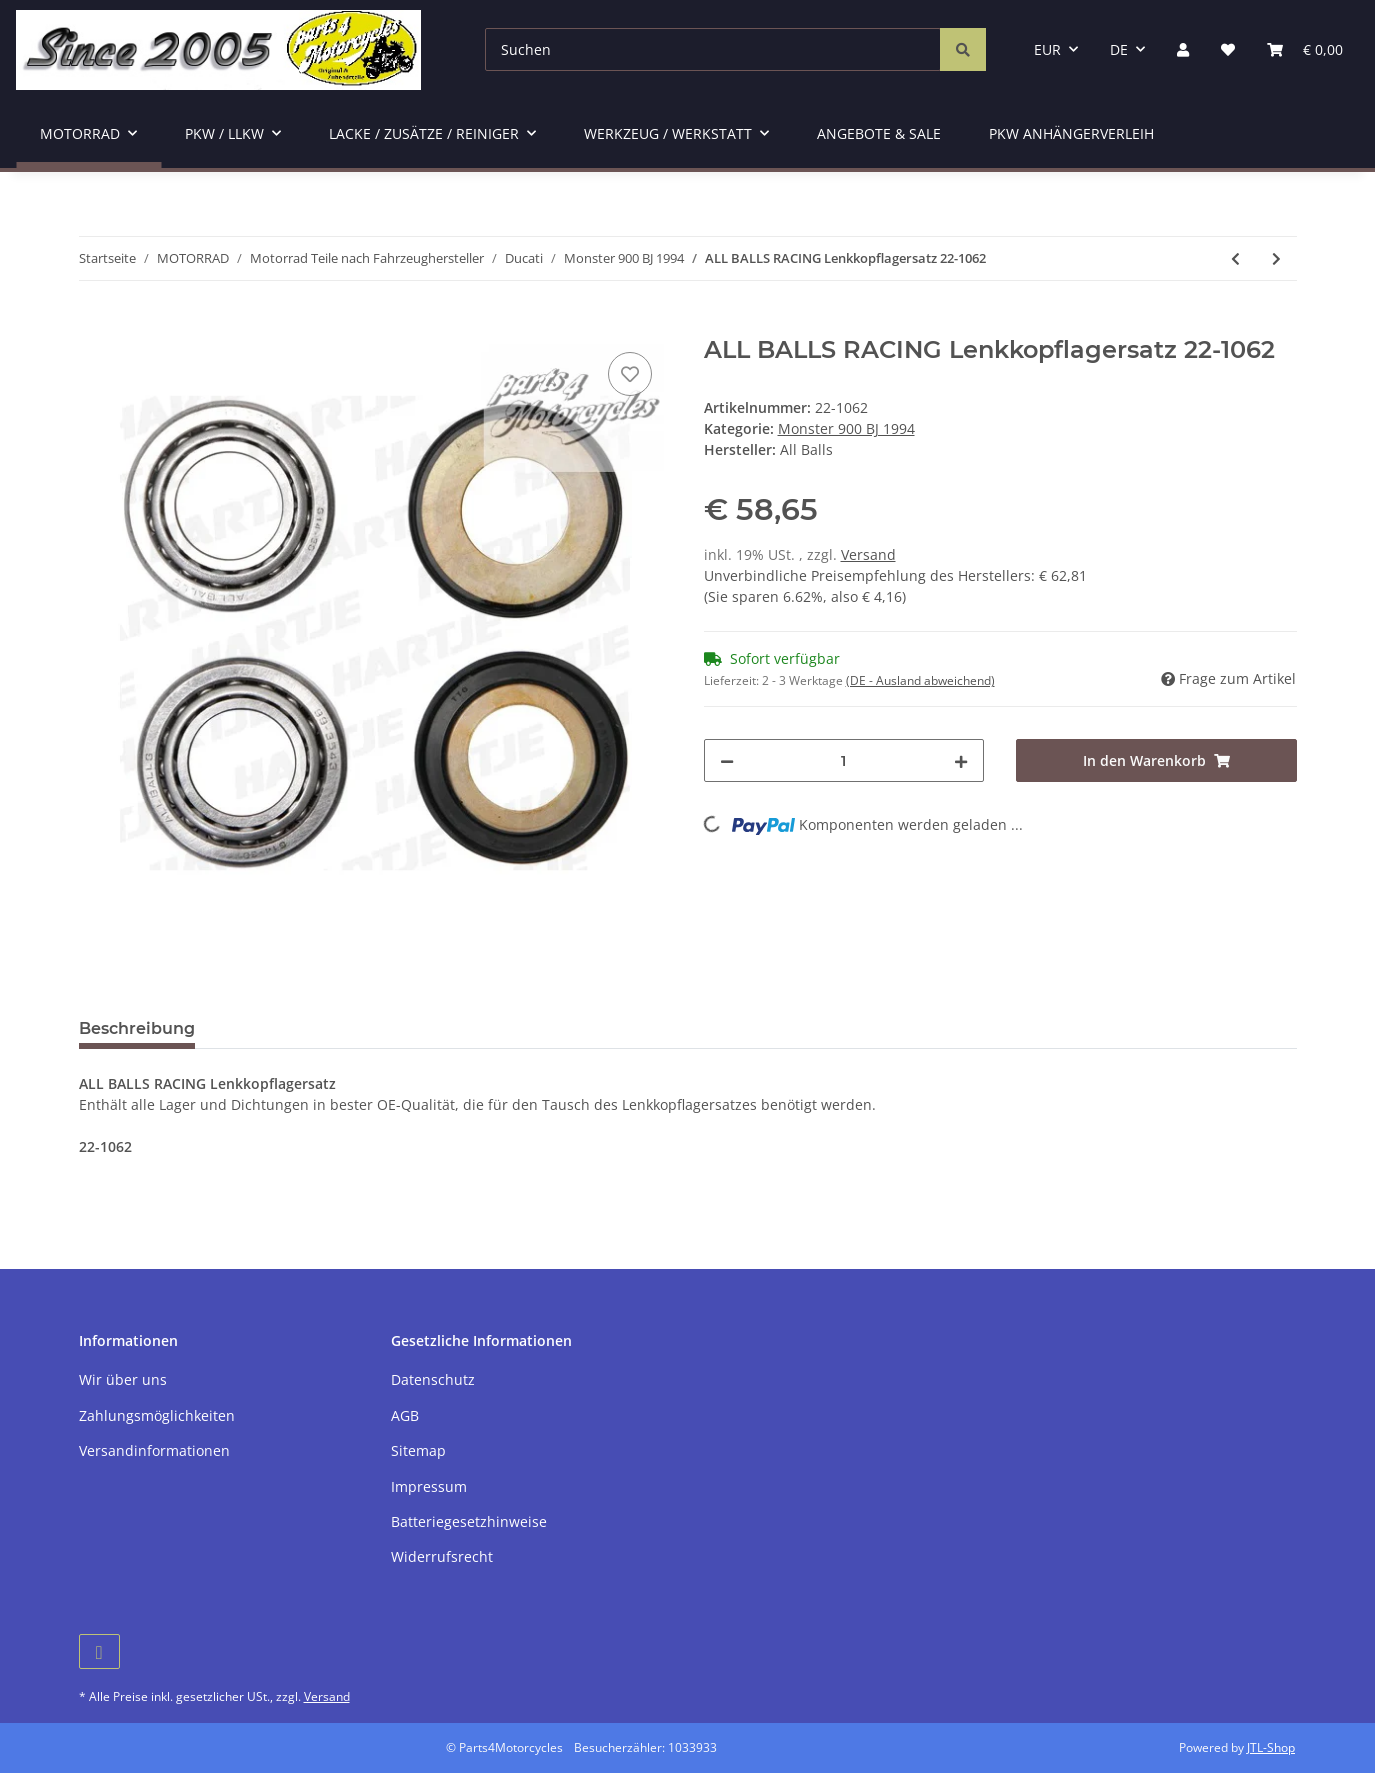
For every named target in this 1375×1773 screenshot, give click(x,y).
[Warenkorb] (1305, 49)
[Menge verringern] (727, 760)
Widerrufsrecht (442, 1556)
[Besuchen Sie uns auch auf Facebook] (99, 1651)
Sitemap (418, 1450)
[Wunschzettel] (1228, 49)
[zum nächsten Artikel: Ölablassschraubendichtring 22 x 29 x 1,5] (1276, 258)
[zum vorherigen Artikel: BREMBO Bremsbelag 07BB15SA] (1235, 258)
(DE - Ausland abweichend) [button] (920, 680)
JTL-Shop (1271, 1747)
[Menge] (844, 760)
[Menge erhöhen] (961, 760)
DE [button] (1119, 49)
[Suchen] (713, 49)
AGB (405, 1415)
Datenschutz (433, 1379)
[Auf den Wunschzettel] (630, 374)
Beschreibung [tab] (137, 1028)
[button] (1183, 49)
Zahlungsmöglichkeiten (157, 1415)
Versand (868, 554)
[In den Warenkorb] (95, 325)
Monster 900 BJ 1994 (846, 428)
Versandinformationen (154, 1450)
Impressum (429, 1486)
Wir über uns (123, 1379)
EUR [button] (1047, 49)
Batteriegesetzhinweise (469, 1521)
